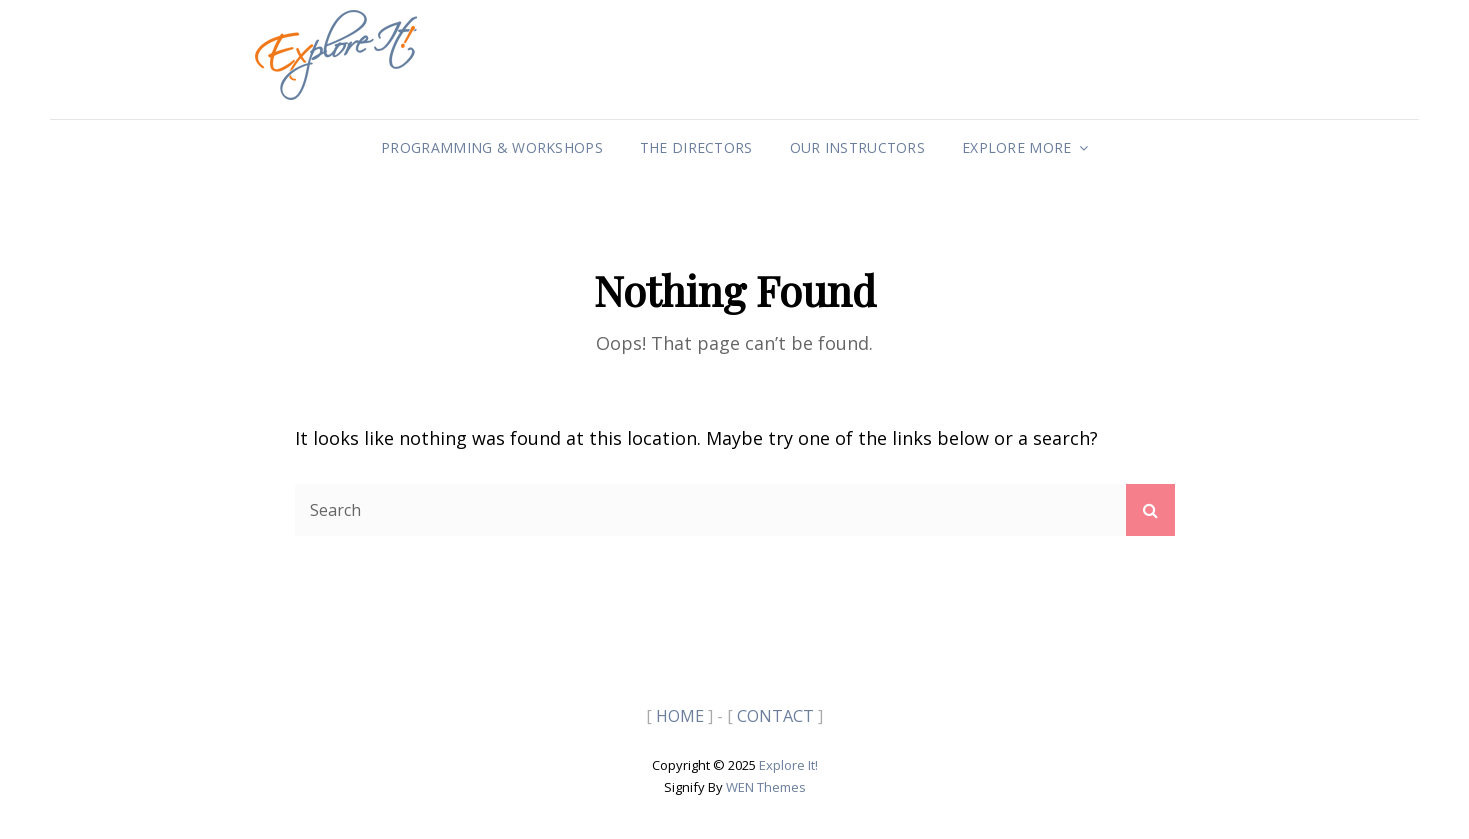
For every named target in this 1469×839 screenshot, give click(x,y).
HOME (680, 716)
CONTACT (775, 716)
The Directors (696, 147)
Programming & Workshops (492, 147)
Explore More (1016, 147)
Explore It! (788, 765)
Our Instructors (857, 147)
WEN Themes (766, 787)
